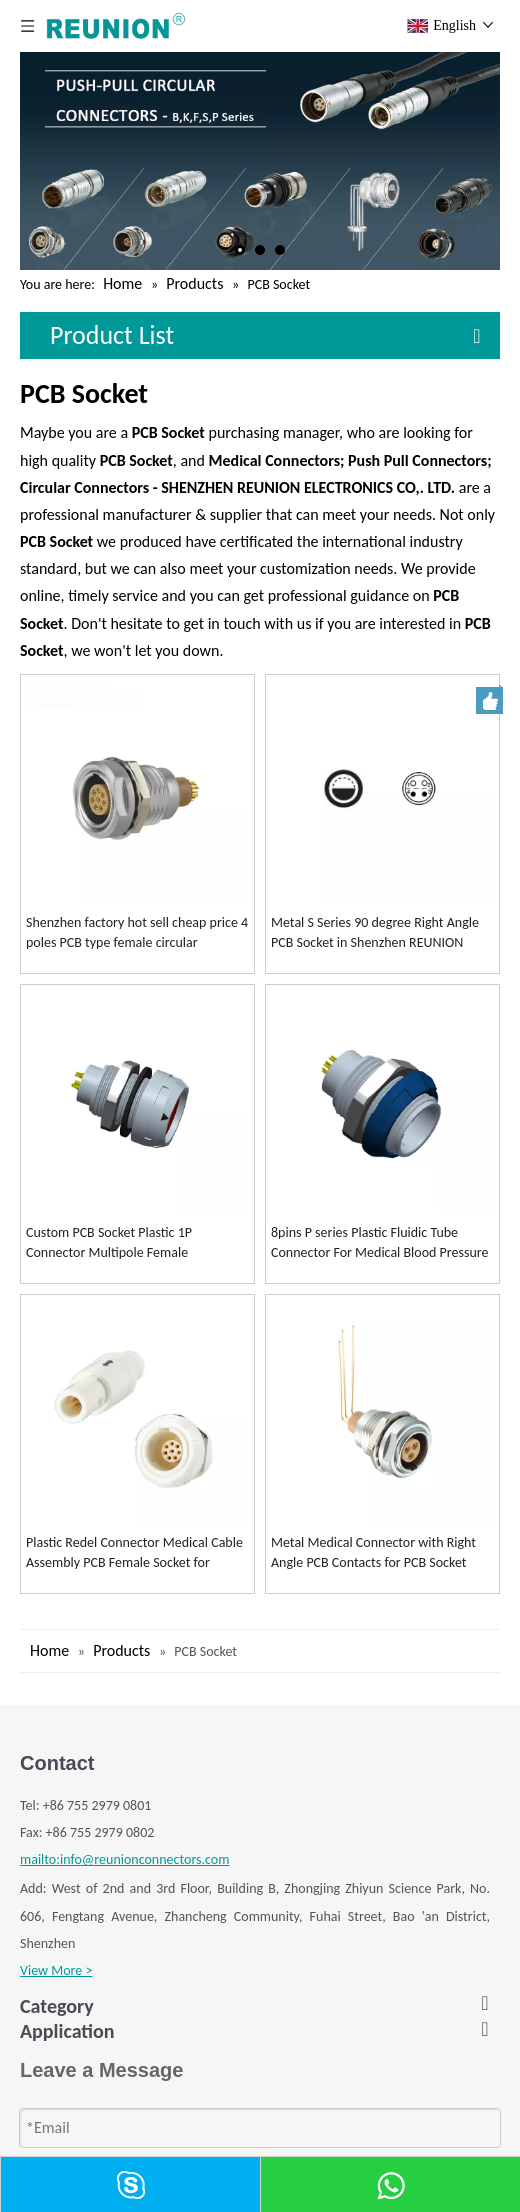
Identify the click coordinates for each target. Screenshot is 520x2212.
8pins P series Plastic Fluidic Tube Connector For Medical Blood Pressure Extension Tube (379, 1243)
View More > (56, 1970)
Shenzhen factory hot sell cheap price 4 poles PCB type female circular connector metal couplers (137, 933)
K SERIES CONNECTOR (81, 2062)
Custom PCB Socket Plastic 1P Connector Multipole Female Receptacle (109, 1243)
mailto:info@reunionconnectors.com (124, 1859)
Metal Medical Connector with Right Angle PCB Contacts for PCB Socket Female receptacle (373, 1553)
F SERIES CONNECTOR (81, 2089)
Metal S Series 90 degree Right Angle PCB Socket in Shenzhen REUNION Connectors (375, 933)
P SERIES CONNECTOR (81, 2144)
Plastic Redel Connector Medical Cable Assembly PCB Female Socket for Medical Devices (134, 1553)
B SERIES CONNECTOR (82, 2035)
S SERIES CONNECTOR (81, 2117)
